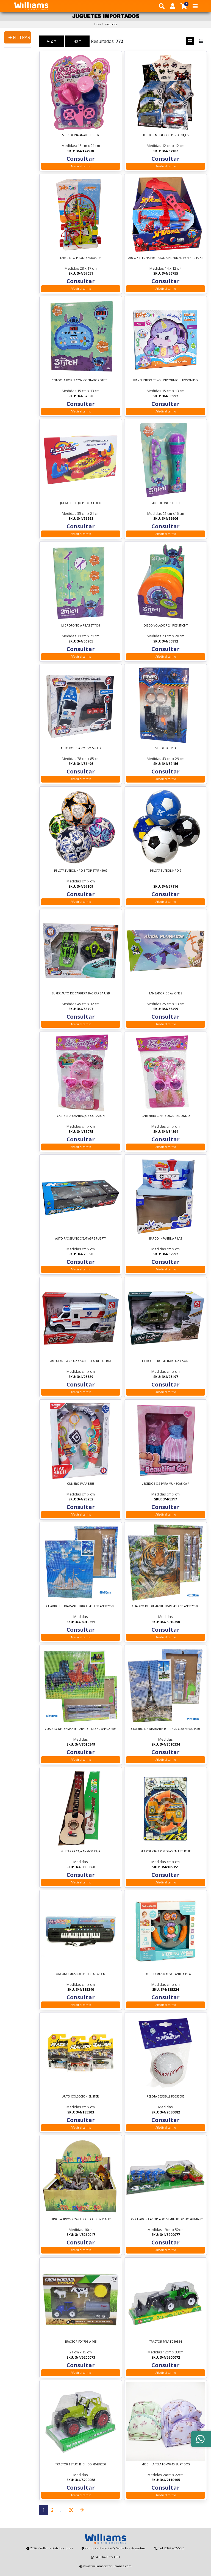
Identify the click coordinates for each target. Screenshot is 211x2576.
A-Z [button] (50, 41)
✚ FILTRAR (19, 37)
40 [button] (76, 41)
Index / (105, 24)
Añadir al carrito (81, 166)
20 (71, 2510)
